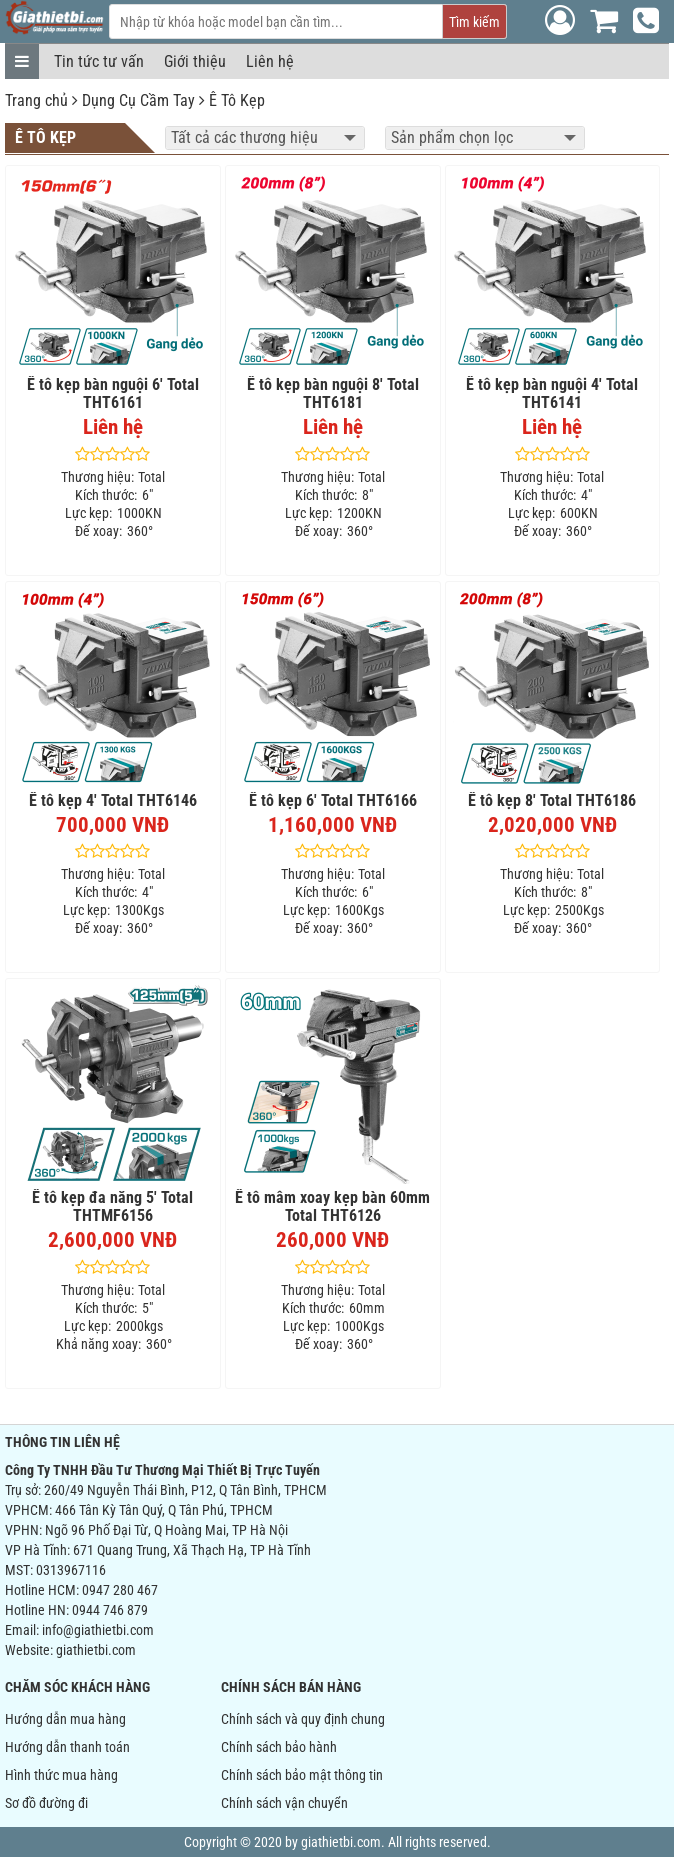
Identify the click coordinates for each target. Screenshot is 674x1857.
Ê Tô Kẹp (237, 100)
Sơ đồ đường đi (46, 1803)
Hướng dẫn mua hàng (65, 1719)
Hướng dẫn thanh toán (67, 1747)
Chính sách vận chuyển (284, 1803)
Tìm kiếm (474, 22)
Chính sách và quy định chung (303, 1719)
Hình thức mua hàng (61, 1775)
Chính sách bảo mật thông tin (302, 1775)
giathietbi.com (96, 1650)
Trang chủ (36, 100)
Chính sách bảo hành (279, 1747)
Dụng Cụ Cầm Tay (138, 100)
